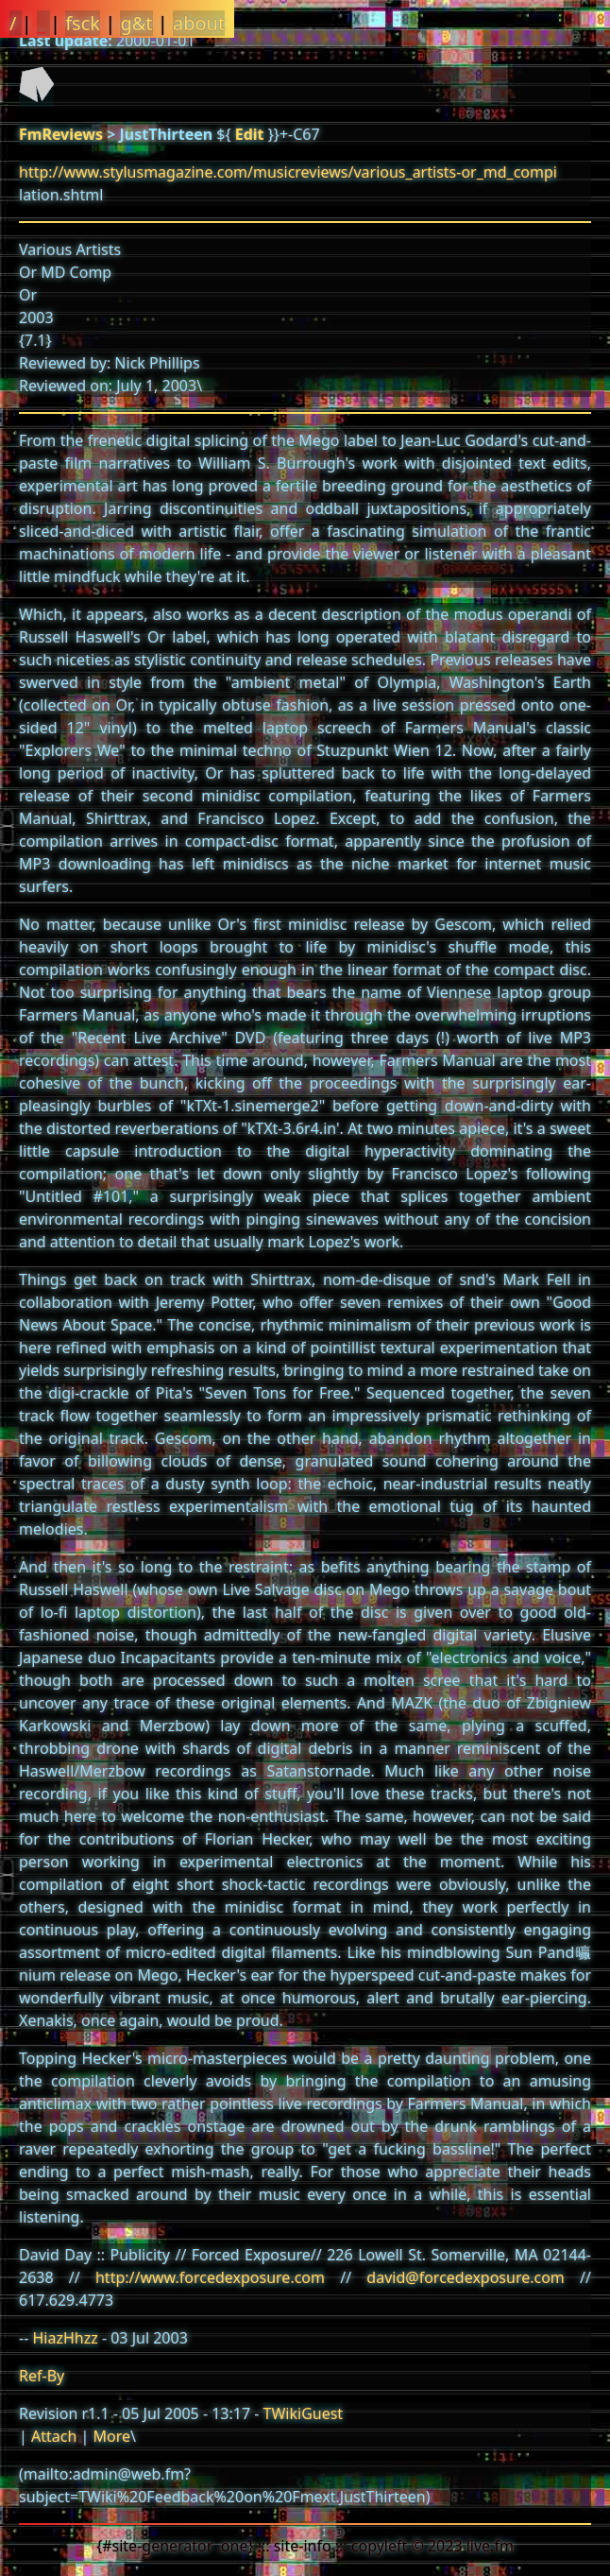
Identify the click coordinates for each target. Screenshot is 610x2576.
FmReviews (61, 134)
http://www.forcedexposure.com (210, 2277)
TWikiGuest (303, 2413)
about (199, 23)
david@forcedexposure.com (465, 2277)
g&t (136, 23)
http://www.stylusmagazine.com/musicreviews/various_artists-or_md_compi (288, 172)
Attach (53, 2436)
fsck (82, 23)
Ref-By (41, 2375)
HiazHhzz (64, 2337)
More (111, 2436)
